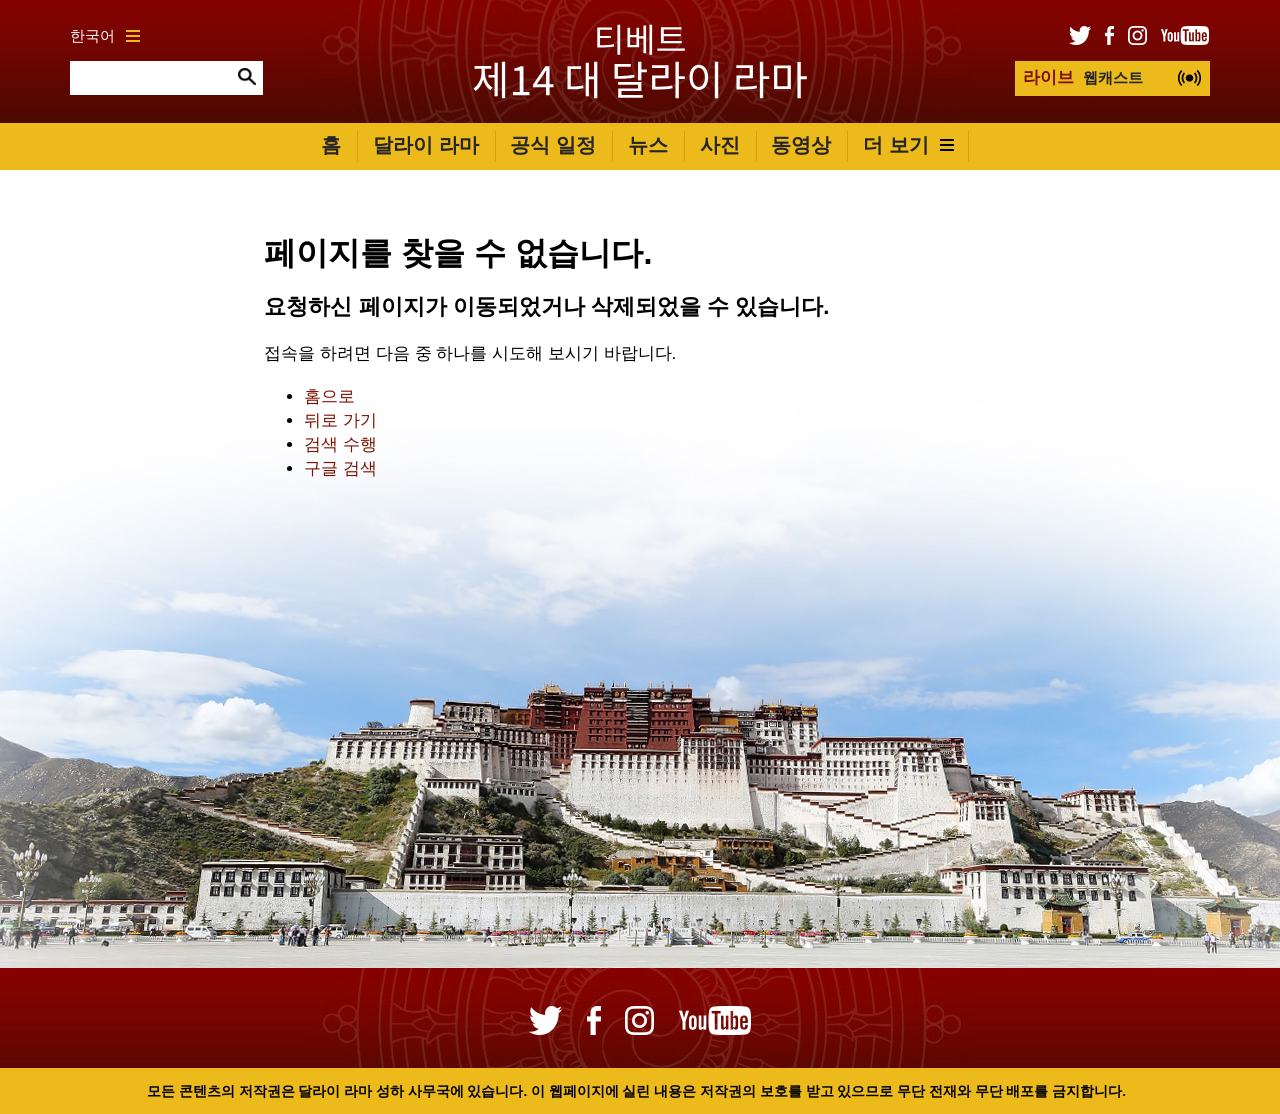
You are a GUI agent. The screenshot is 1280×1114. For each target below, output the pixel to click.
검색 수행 (340, 444)
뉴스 (648, 145)
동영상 (801, 145)
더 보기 (908, 145)
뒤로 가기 (340, 420)
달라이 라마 (426, 145)
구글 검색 (340, 468)
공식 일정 (553, 145)
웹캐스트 (1083, 77)
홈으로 (329, 396)
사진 (720, 145)
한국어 (105, 35)
